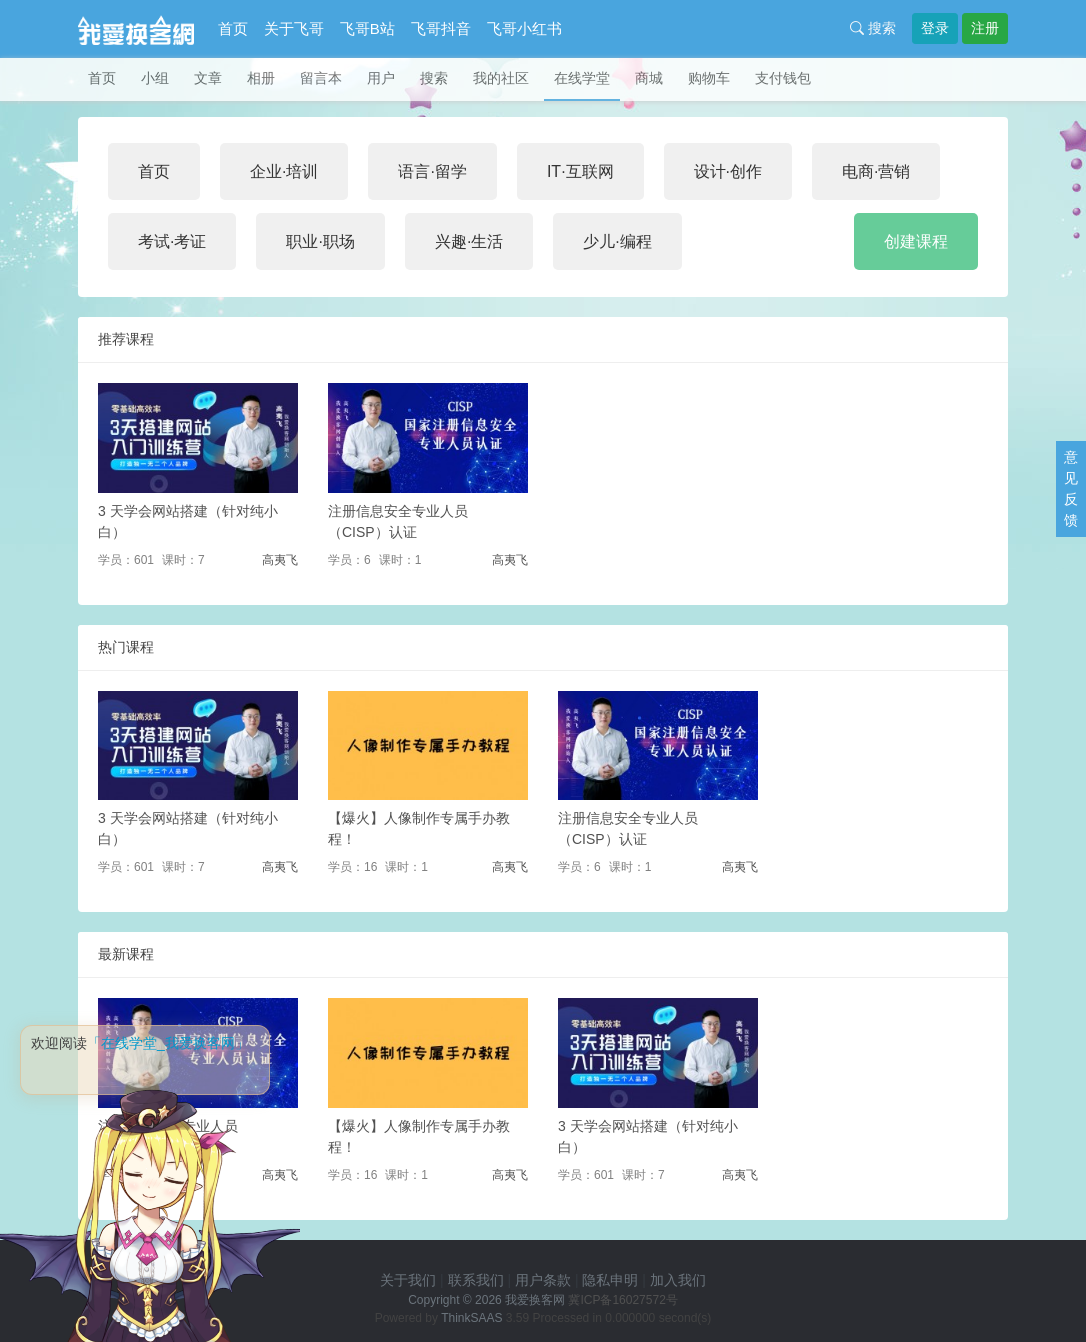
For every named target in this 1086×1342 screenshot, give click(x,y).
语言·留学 (432, 171)
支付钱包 (783, 78)
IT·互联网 (580, 171)
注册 (985, 28)
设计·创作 (728, 171)
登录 (935, 28)
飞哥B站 (367, 28)
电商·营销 (876, 171)
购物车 (709, 78)
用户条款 (543, 1280)
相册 (261, 78)
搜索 (873, 28)
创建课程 (916, 241)
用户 (381, 78)
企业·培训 (284, 171)
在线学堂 (582, 78)
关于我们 (408, 1280)
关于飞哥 (294, 28)
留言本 (321, 78)
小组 (155, 78)
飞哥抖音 (441, 28)
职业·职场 (320, 241)
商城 (649, 78)
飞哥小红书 (524, 28)
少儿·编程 (617, 241)
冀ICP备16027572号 (622, 1300)
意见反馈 (1071, 488)
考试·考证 (172, 241)
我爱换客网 (535, 1300)
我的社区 (501, 78)
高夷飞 (280, 560)
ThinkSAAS (471, 1318)
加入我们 (678, 1280)
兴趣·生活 (469, 241)
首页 (233, 28)
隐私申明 (610, 1280)
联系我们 (476, 1280)
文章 (208, 78)
